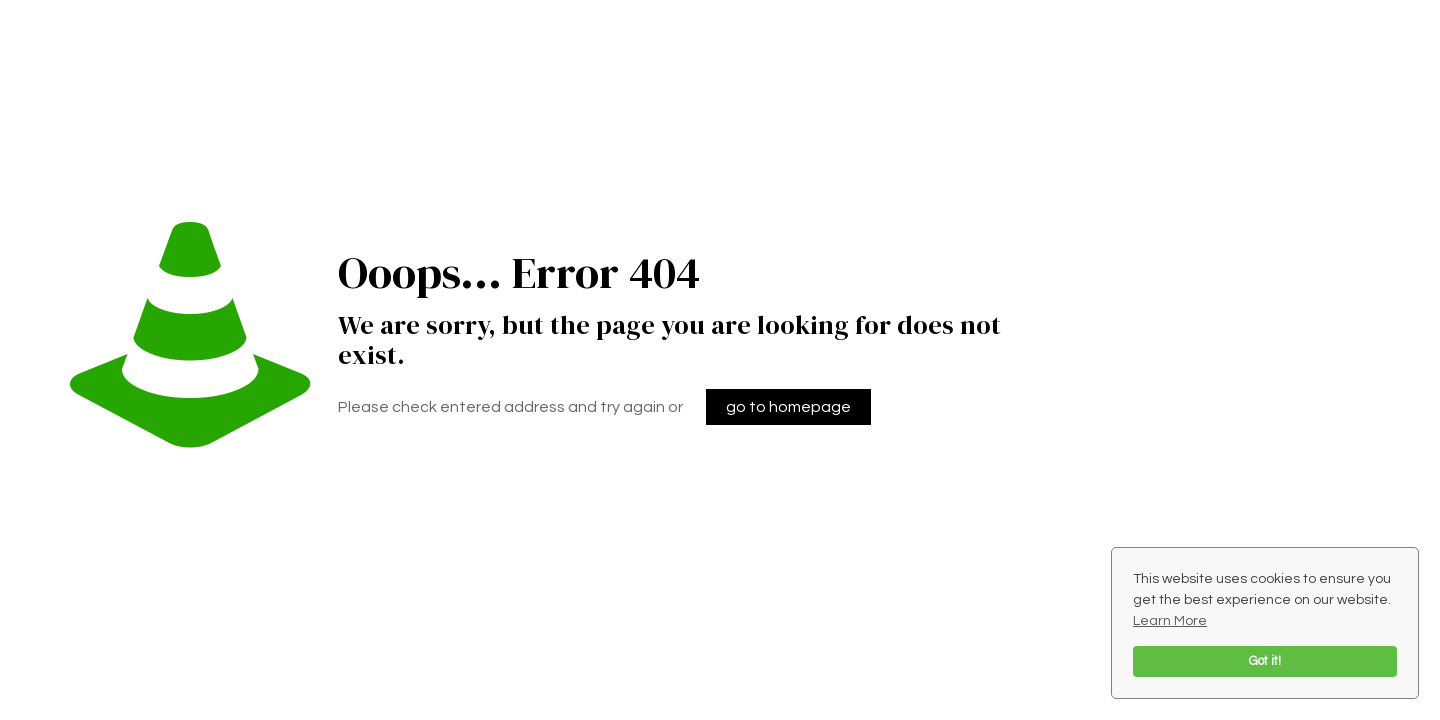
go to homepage (788, 407)
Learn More (1170, 621)
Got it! (1265, 661)
